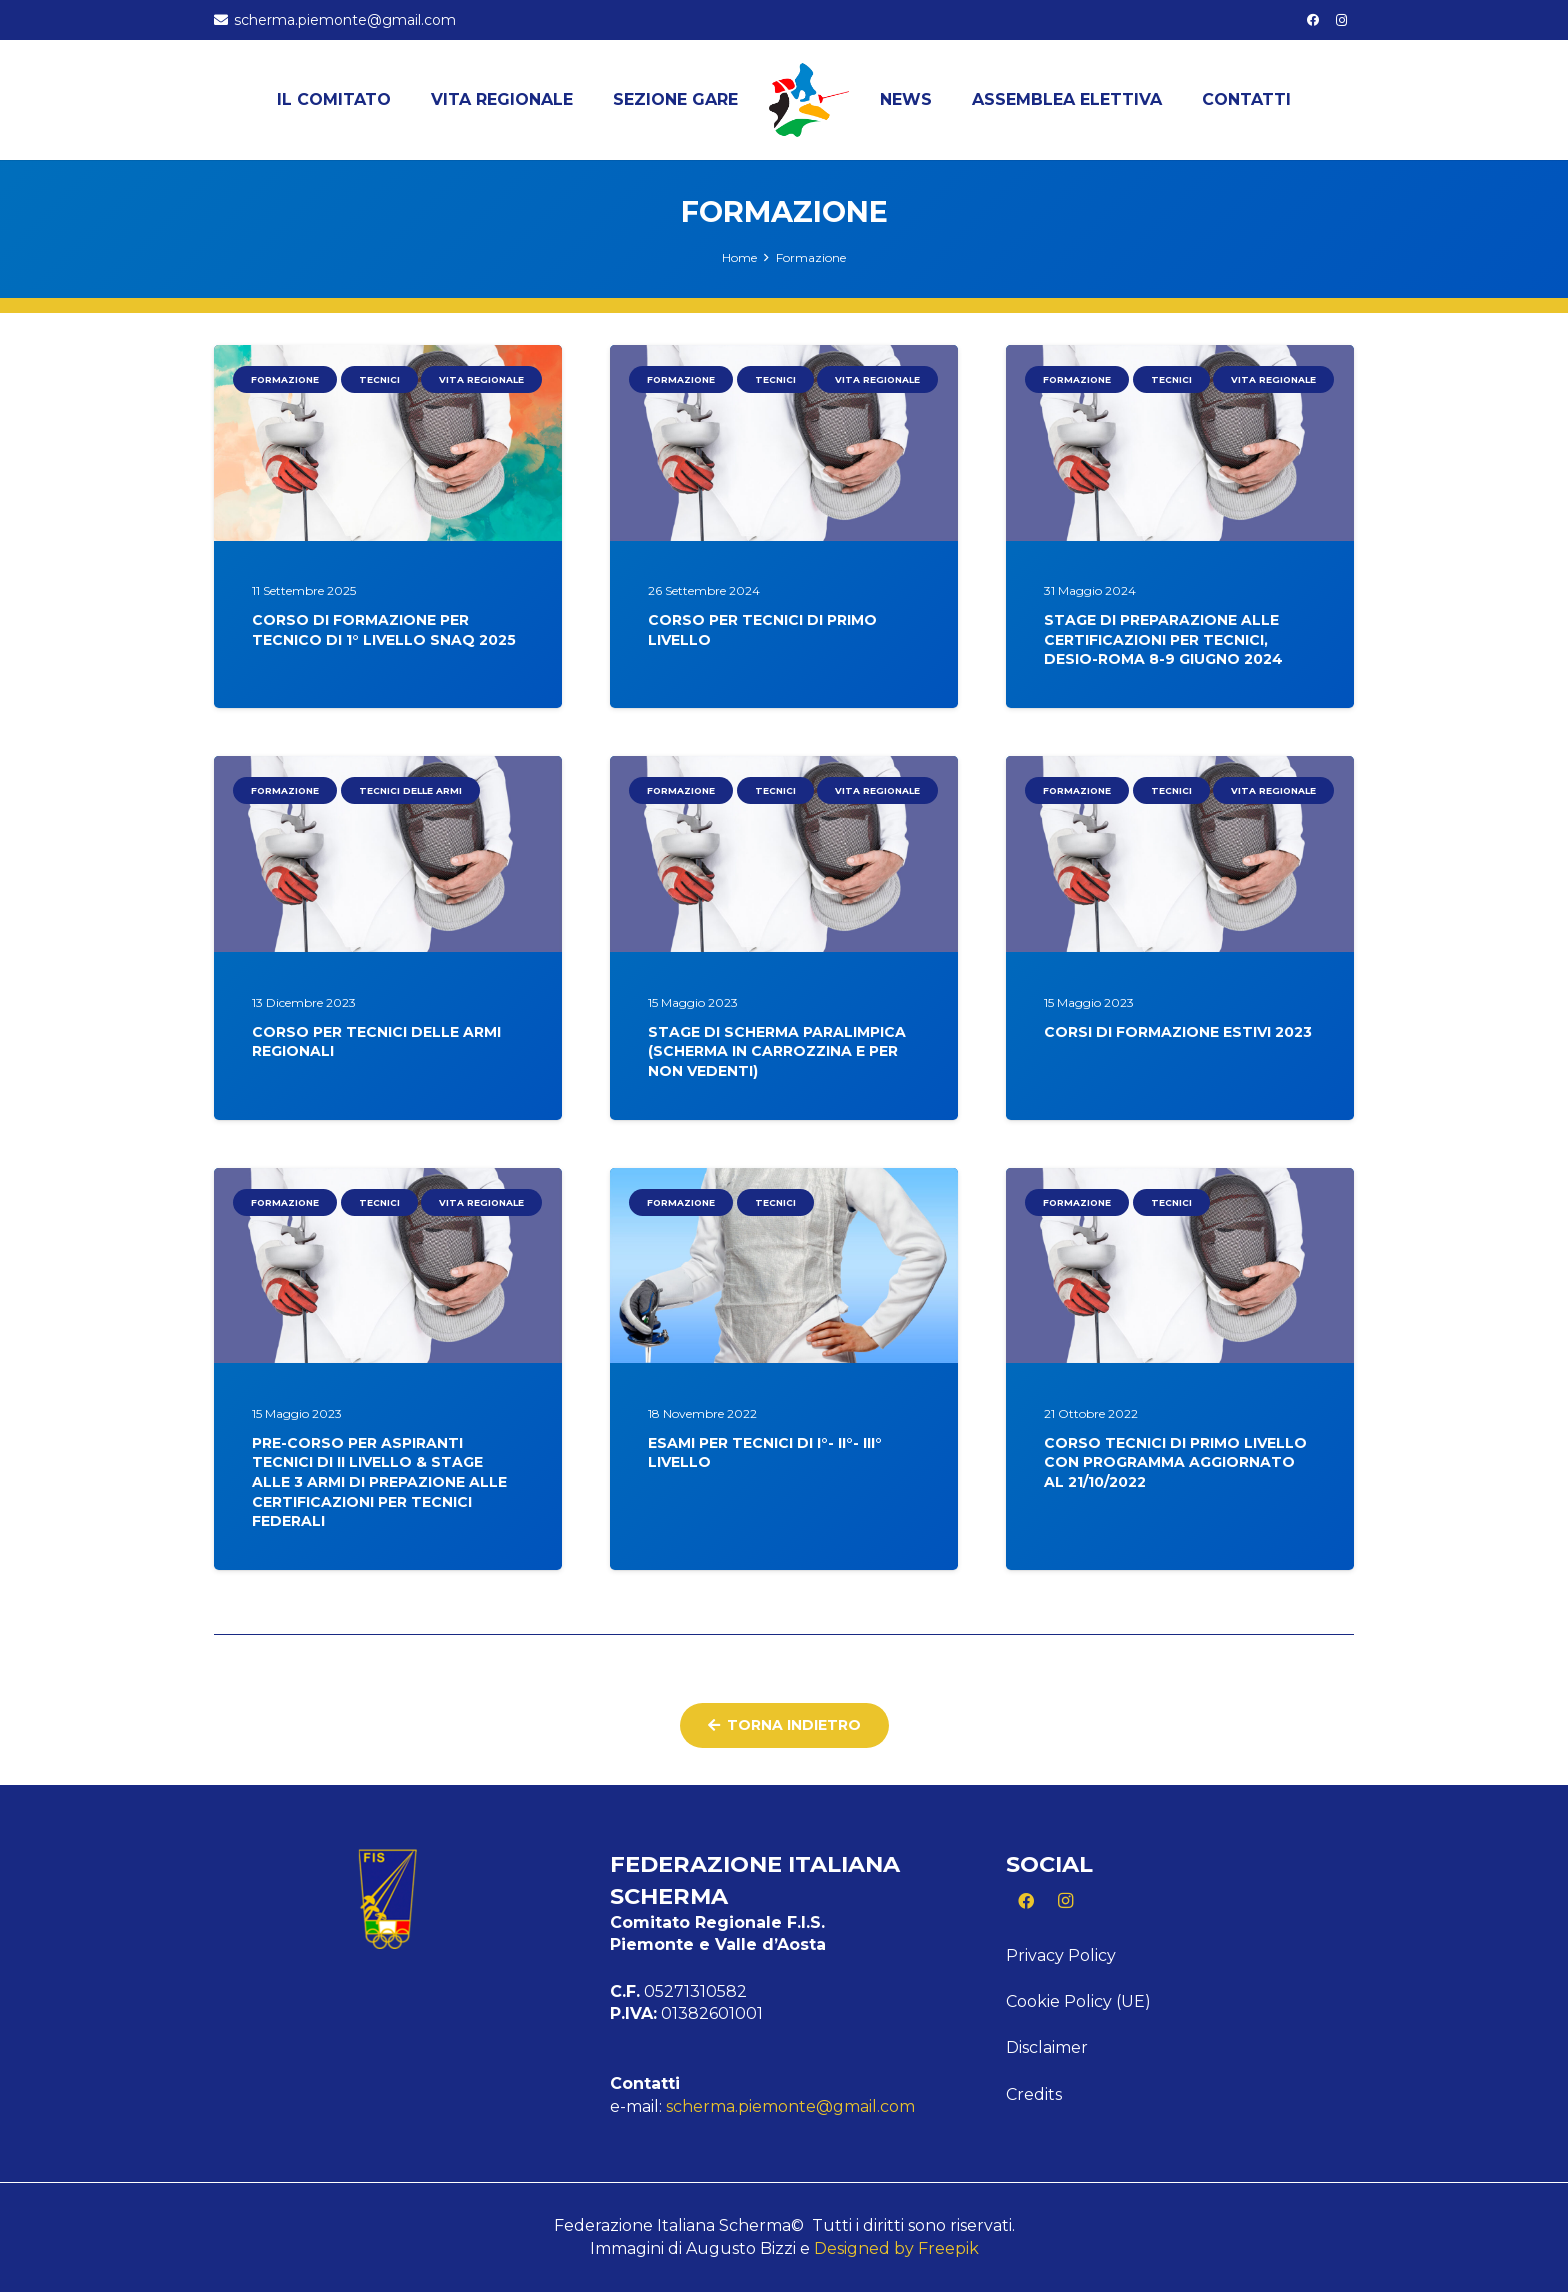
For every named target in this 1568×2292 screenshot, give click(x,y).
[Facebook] (1313, 20)
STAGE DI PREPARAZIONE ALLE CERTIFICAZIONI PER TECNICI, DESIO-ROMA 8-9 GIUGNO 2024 (1163, 640)
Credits (1034, 2094)
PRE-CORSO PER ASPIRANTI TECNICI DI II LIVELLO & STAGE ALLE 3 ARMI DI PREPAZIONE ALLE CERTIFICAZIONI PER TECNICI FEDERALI (379, 1482)
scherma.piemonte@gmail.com (790, 2106)
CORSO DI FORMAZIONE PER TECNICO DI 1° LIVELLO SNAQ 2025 (384, 631)
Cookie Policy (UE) (1078, 2001)
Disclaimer (1047, 2047)
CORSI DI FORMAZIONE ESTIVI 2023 (1178, 1032)
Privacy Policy (1061, 1955)
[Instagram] (1342, 20)
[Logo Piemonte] (809, 100)
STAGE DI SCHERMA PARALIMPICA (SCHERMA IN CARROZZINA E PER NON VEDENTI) (777, 1051)
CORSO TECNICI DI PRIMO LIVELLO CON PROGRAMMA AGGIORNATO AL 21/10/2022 (1175, 1462)
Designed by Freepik (896, 2248)
